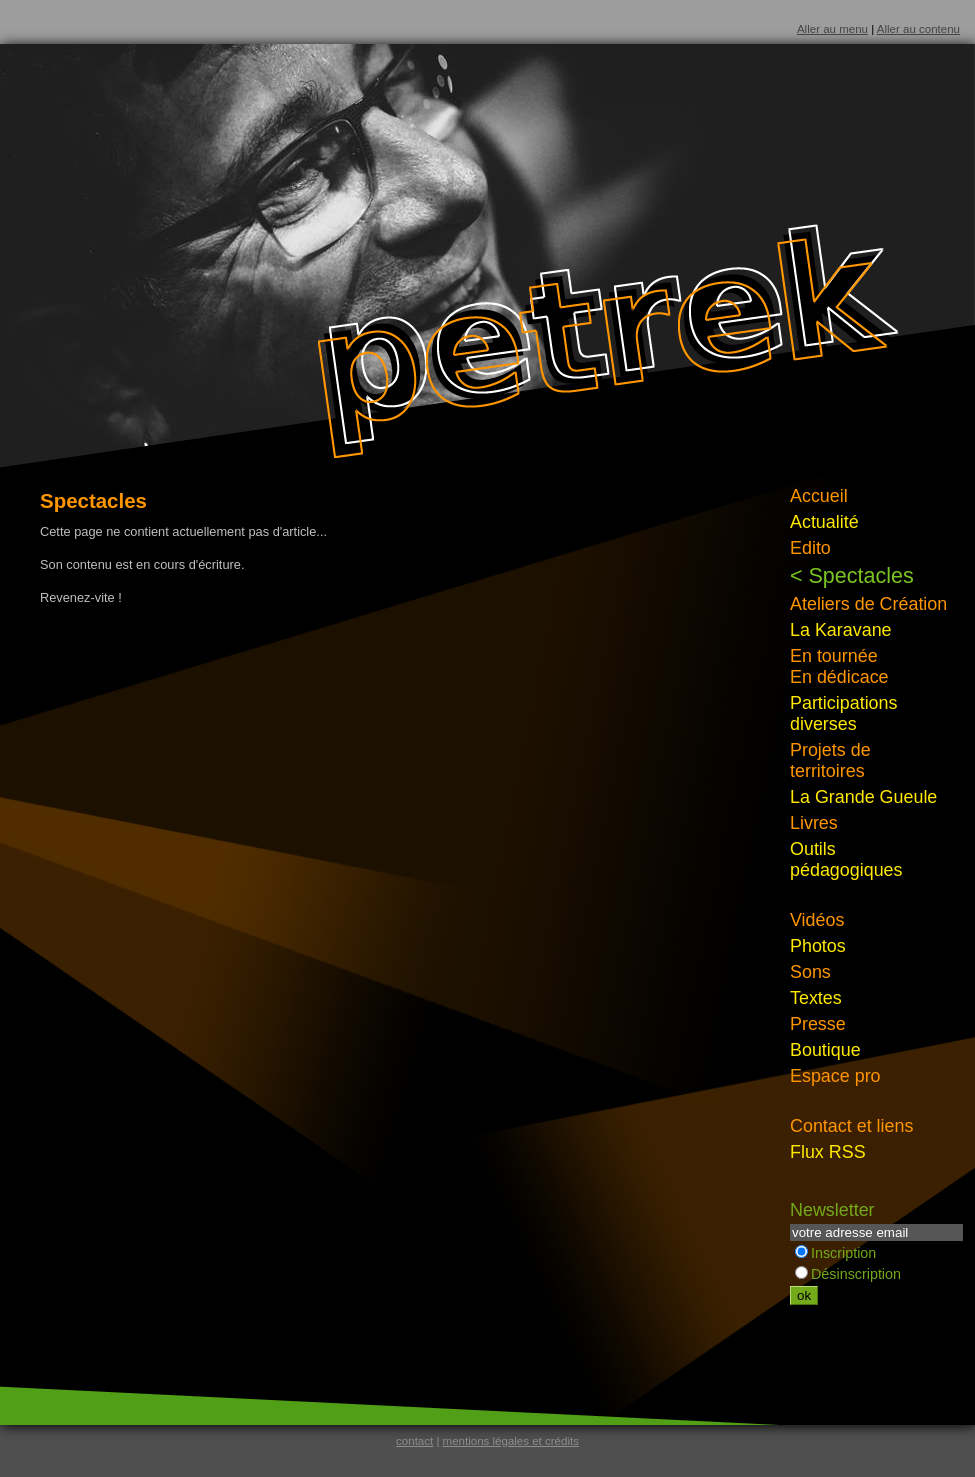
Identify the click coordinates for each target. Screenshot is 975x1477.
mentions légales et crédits (511, 1441)
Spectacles (861, 576)
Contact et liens (851, 1126)
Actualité (824, 522)
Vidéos (817, 920)
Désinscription (848, 1274)
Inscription (835, 1253)
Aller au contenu (918, 29)
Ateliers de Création (868, 604)
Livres (814, 823)
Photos (818, 946)
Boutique (825, 1050)
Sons (810, 972)
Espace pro (835, 1076)
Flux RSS (828, 1152)
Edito (810, 548)
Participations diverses (844, 713)
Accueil (819, 496)
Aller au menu (832, 29)
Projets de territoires (830, 760)
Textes (816, 998)
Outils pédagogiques (846, 859)
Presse (818, 1024)
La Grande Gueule (863, 797)
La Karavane (841, 630)
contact (414, 1441)
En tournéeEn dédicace (839, 666)
